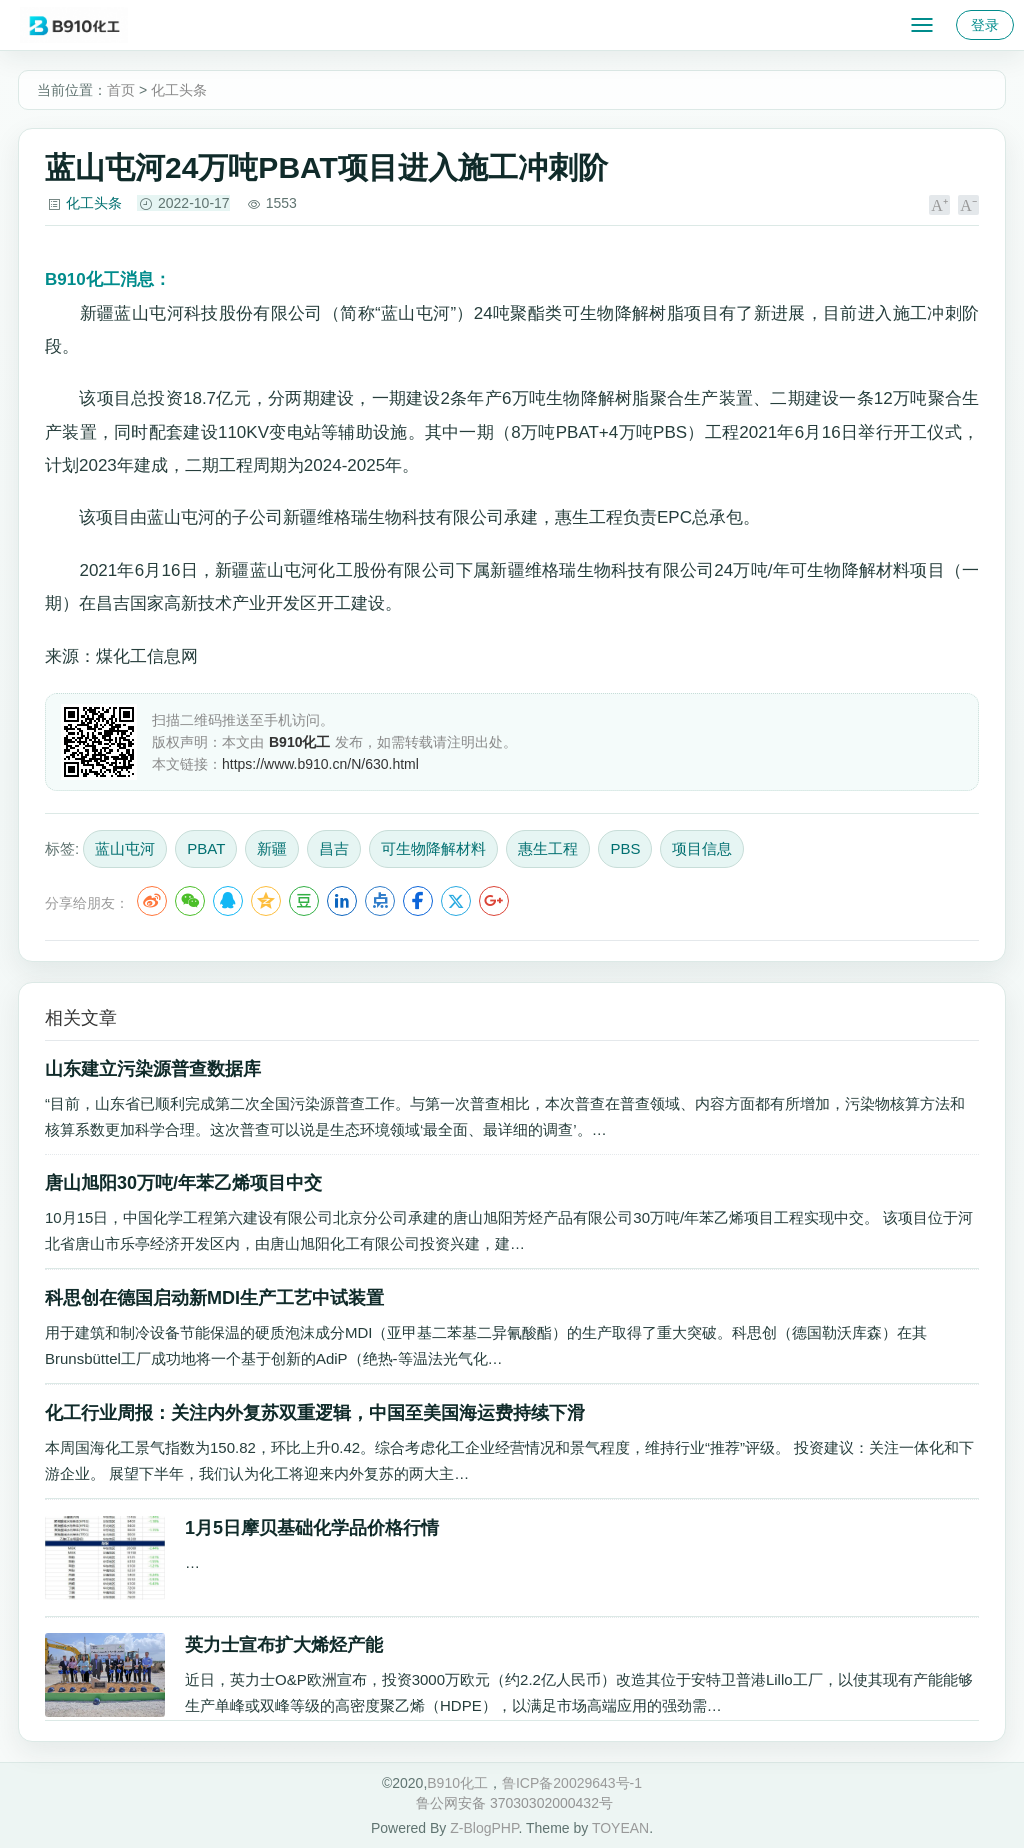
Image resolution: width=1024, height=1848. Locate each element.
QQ (228, 901)
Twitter (456, 901)
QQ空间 (266, 901)
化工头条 (179, 90)
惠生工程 (548, 848)
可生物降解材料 (433, 848)
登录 (985, 25)
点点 (380, 901)
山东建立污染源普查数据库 (153, 1069)
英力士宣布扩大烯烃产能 (284, 1645)
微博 (152, 901)
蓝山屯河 (125, 848)
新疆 (272, 848)
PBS (625, 848)
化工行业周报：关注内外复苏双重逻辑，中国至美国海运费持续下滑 (315, 1413)
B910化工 (457, 1783)
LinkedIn (342, 901)
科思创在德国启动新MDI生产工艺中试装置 (214, 1298)
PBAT (206, 848)
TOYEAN (620, 1828)
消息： (108, 279)
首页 (121, 90)
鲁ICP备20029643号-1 (572, 1783)
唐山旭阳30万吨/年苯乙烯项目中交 (183, 1183)
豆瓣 (304, 901)
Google (494, 901)
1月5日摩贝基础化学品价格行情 (312, 1528)
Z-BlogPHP (484, 1828)
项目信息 (702, 848)
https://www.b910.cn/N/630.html (320, 764)
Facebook (418, 901)
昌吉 (334, 848)
